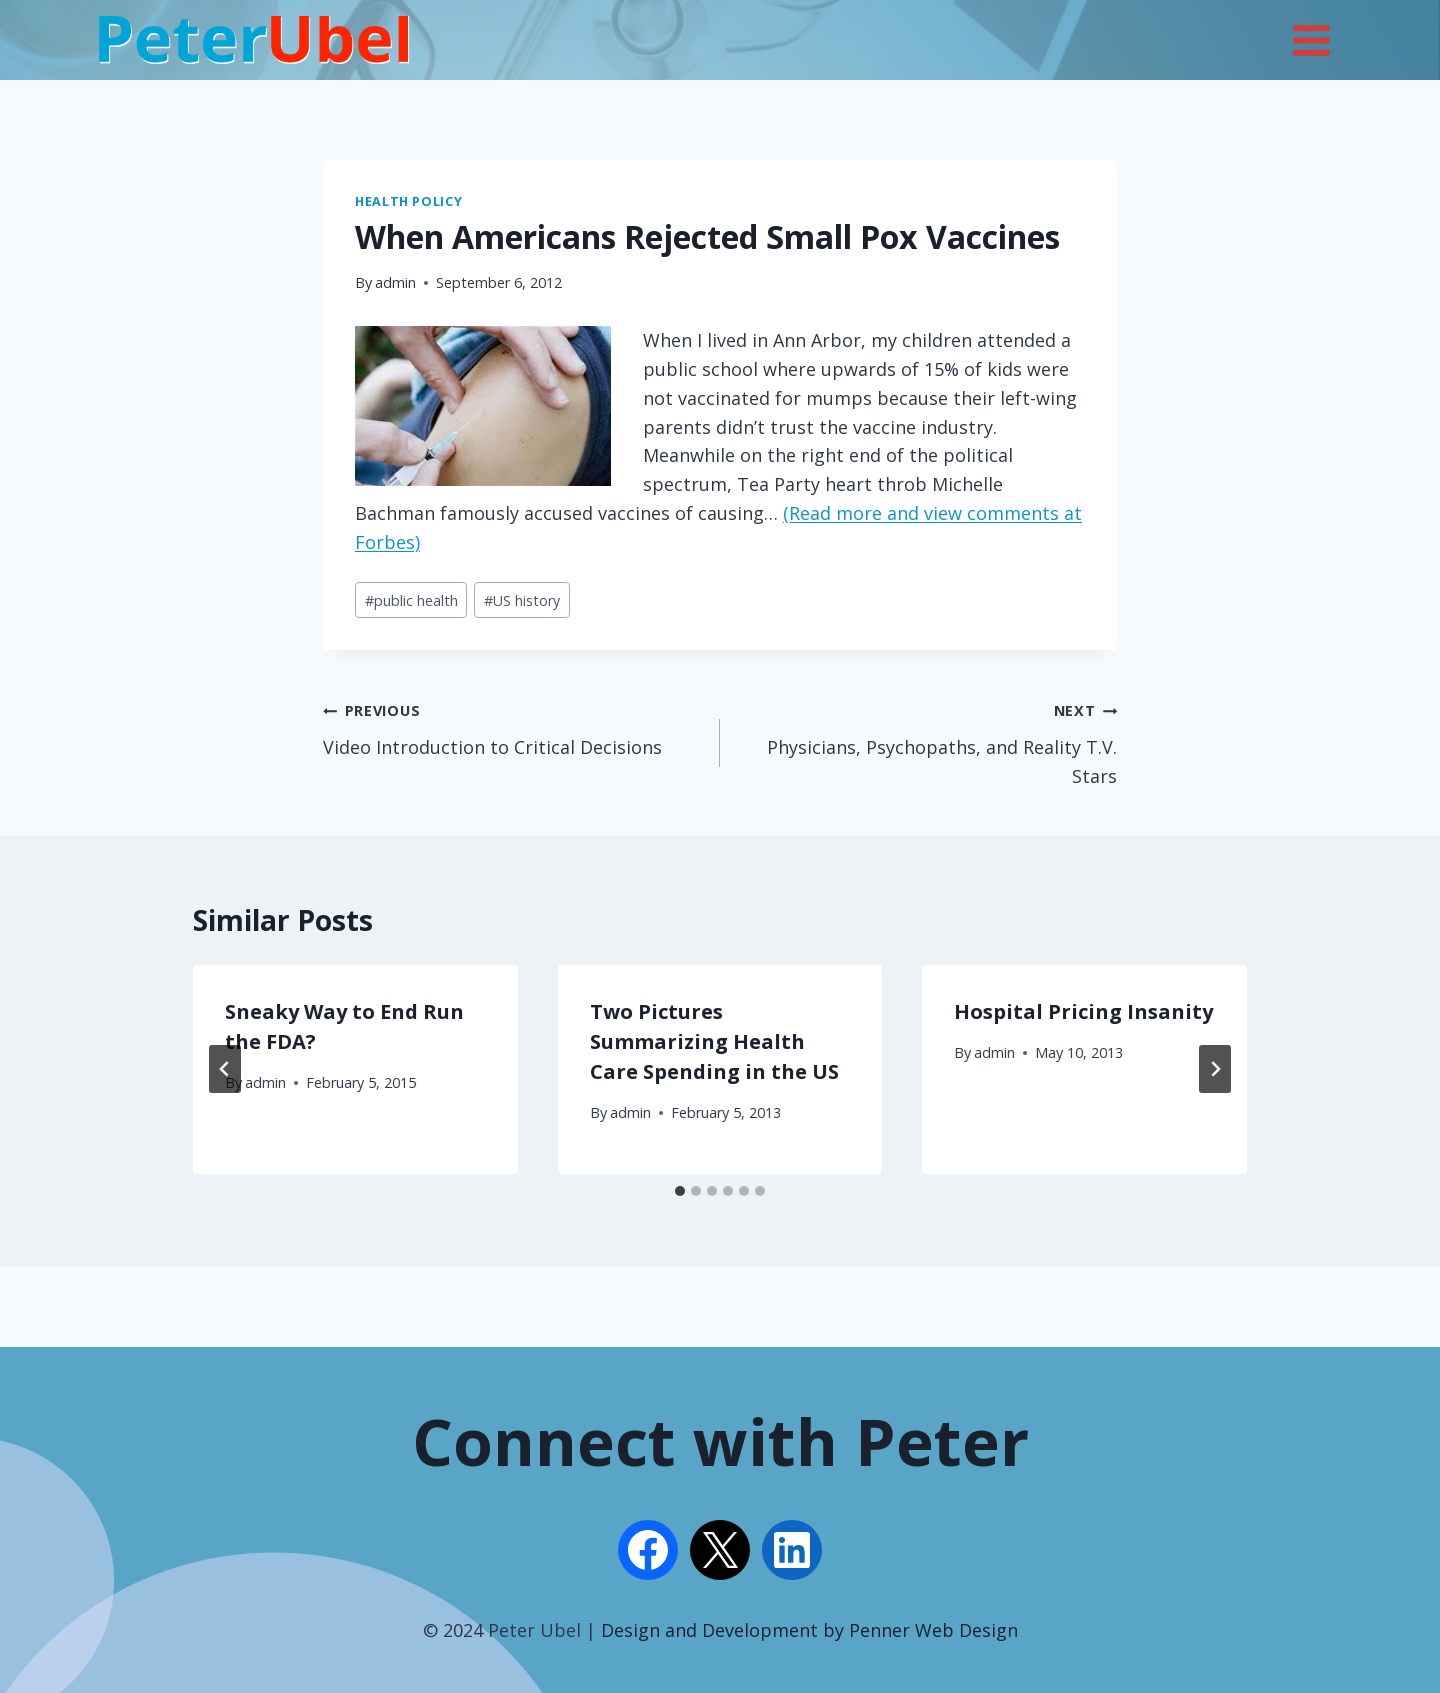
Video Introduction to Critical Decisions (512, 727)
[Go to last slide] (225, 1069)
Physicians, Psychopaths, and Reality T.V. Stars (927, 741)
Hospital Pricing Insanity (1083, 1011)
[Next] (1215, 1069)
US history (522, 600)
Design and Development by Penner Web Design (809, 1630)
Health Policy (408, 201)
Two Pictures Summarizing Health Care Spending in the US (714, 1041)
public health (411, 600)
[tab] (680, 1191)
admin (395, 282)
